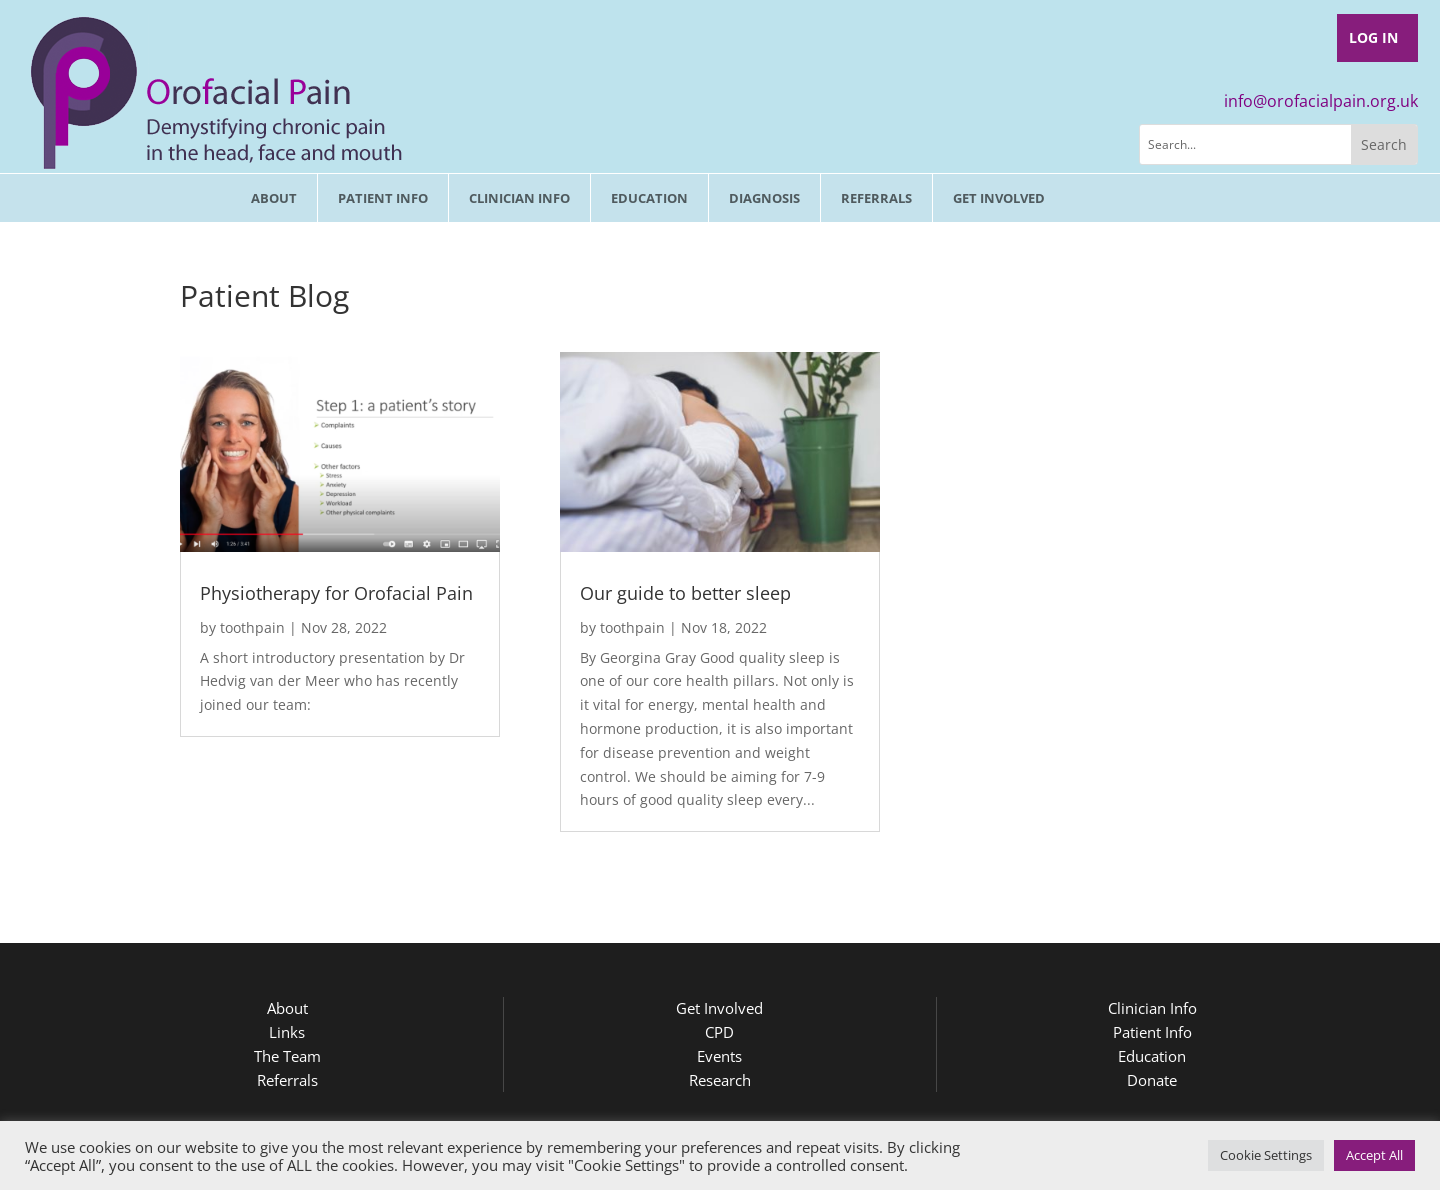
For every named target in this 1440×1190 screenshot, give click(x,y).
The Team (287, 1056)
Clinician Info (519, 198)
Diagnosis (764, 198)
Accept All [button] (1374, 1155)
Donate (1152, 1080)
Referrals (876, 198)
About (274, 198)
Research (720, 1080)
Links (287, 1032)
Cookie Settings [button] (1266, 1155)
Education (649, 198)
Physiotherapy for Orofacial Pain (336, 593)
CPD (719, 1032)
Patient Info (383, 198)
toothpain (252, 627)
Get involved (999, 198)
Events (719, 1056)
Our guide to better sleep (685, 593)
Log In (1373, 37)
